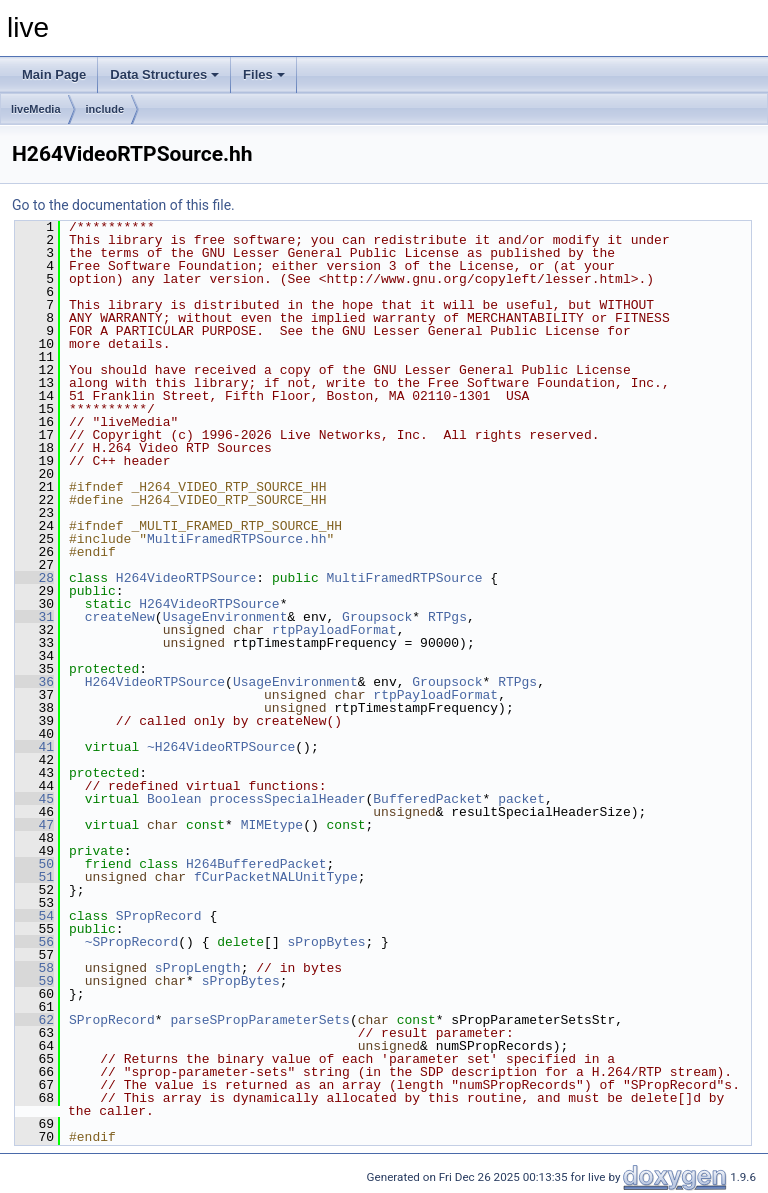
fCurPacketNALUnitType (276, 877)
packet (521, 799)
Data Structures (164, 74)
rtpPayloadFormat (334, 630)
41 (34, 747)
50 (34, 864)
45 (34, 799)
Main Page (54, 74)
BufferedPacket (427, 799)
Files (264, 74)
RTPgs (447, 617)
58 (34, 968)
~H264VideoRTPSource (221, 747)
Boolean (174, 799)
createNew (120, 617)
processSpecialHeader (287, 799)
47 (34, 825)
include (105, 109)
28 (34, 578)
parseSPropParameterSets (259, 1020)
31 (34, 617)
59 (34, 981)
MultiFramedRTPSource (404, 578)
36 (34, 682)
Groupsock (377, 617)
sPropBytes (326, 942)
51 (34, 877)
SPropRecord (159, 916)
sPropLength (198, 968)
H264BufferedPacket (256, 864)
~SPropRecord (132, 942)
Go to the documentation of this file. (123, 205)
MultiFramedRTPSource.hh (236, 539)
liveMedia (36, 109)
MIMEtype (272, 825)
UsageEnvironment (225, 617)
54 (34, 916)
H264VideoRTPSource (186, 578)
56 (34, 942)
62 (34, 1020)
